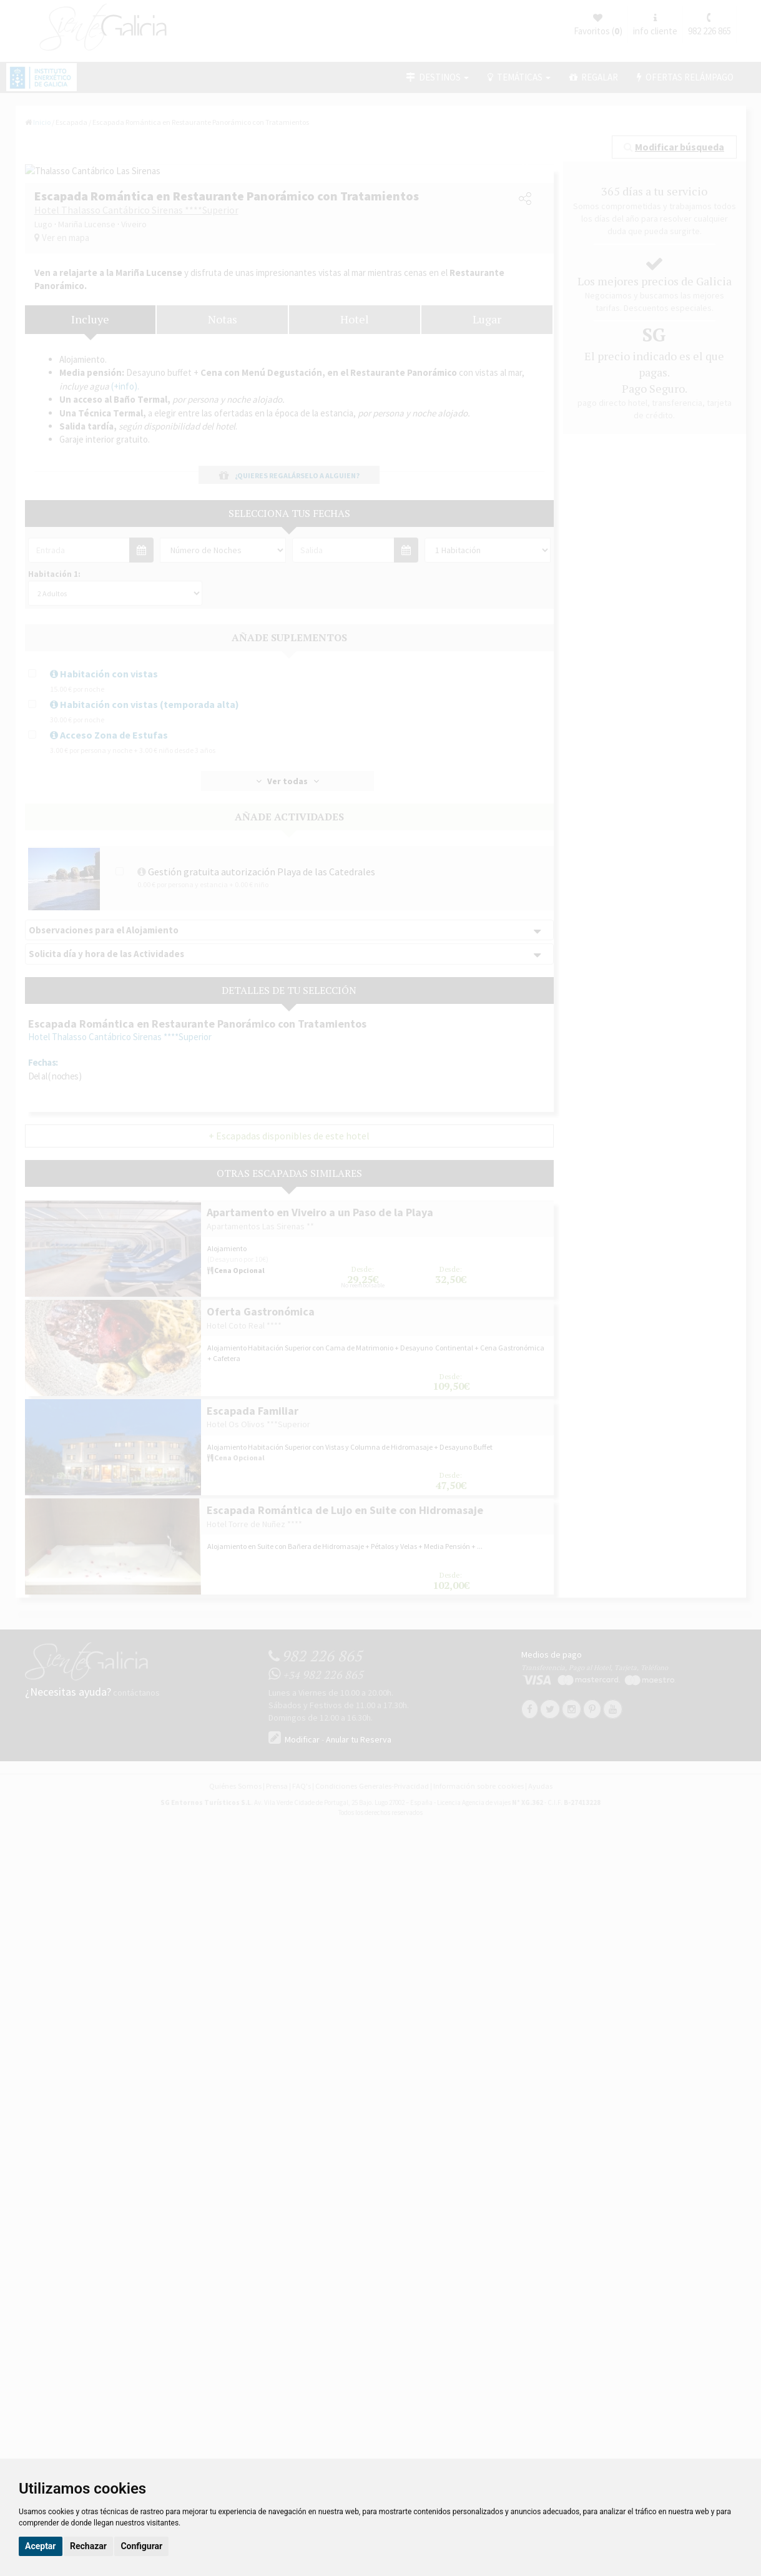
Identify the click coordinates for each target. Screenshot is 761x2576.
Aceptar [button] (40, 2546)
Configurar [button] (141, 2546)
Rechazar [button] (88, 2546)
